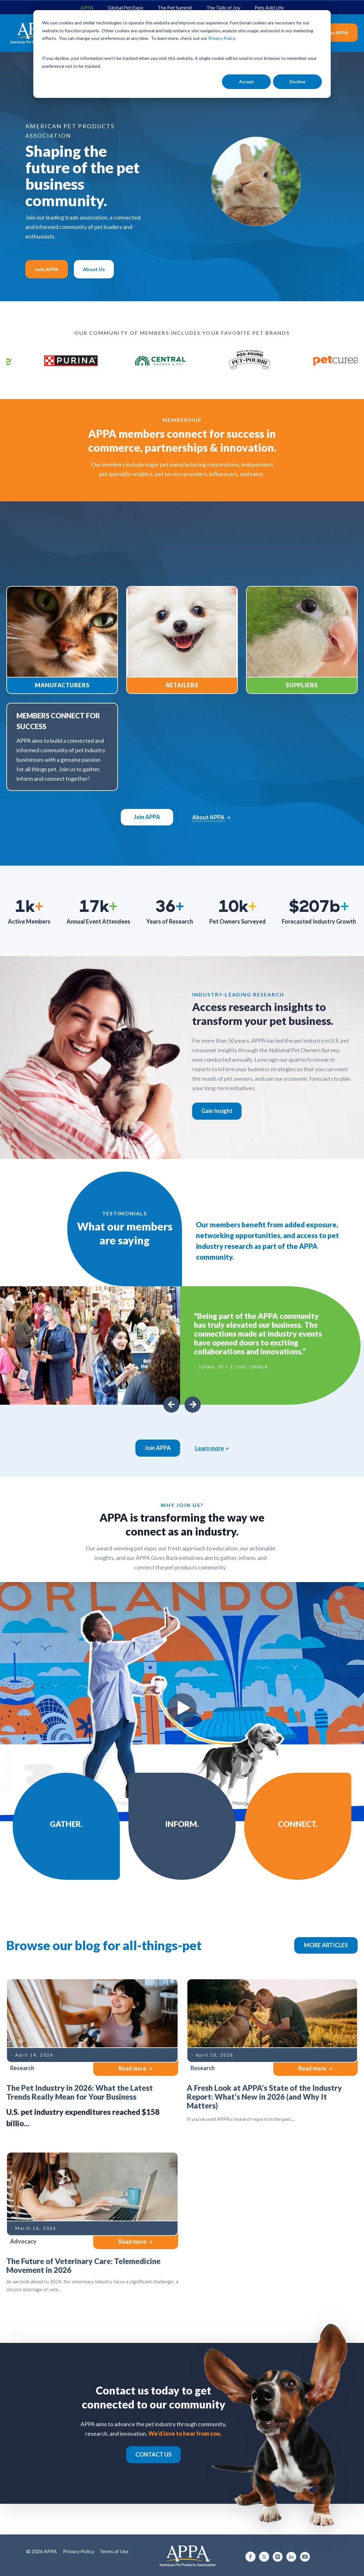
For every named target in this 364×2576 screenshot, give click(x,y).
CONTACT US (153, 2454)
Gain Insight (216, 1110)
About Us (94, 269)
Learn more (212, 1448)
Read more (136, 2068)
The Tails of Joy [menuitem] (223, 7)
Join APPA (336, 32)
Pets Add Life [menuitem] (269, 7)
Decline (297, 81)
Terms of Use (114, 2551)
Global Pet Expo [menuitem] (125, 7)
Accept (246, 81)
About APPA (211, 817)
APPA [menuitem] (87, 7)
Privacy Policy (78, 2551)
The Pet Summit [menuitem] (175, 7)
